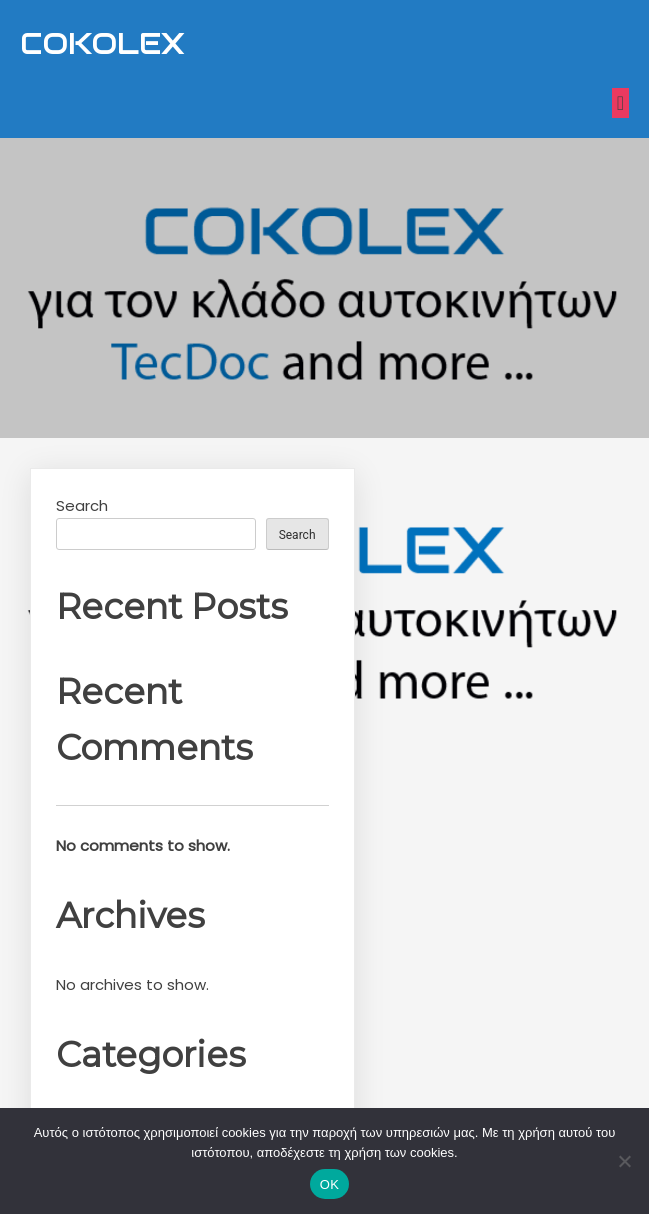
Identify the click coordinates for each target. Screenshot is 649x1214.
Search (82, 505)
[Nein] (624, 1161)
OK (329, 1184)
